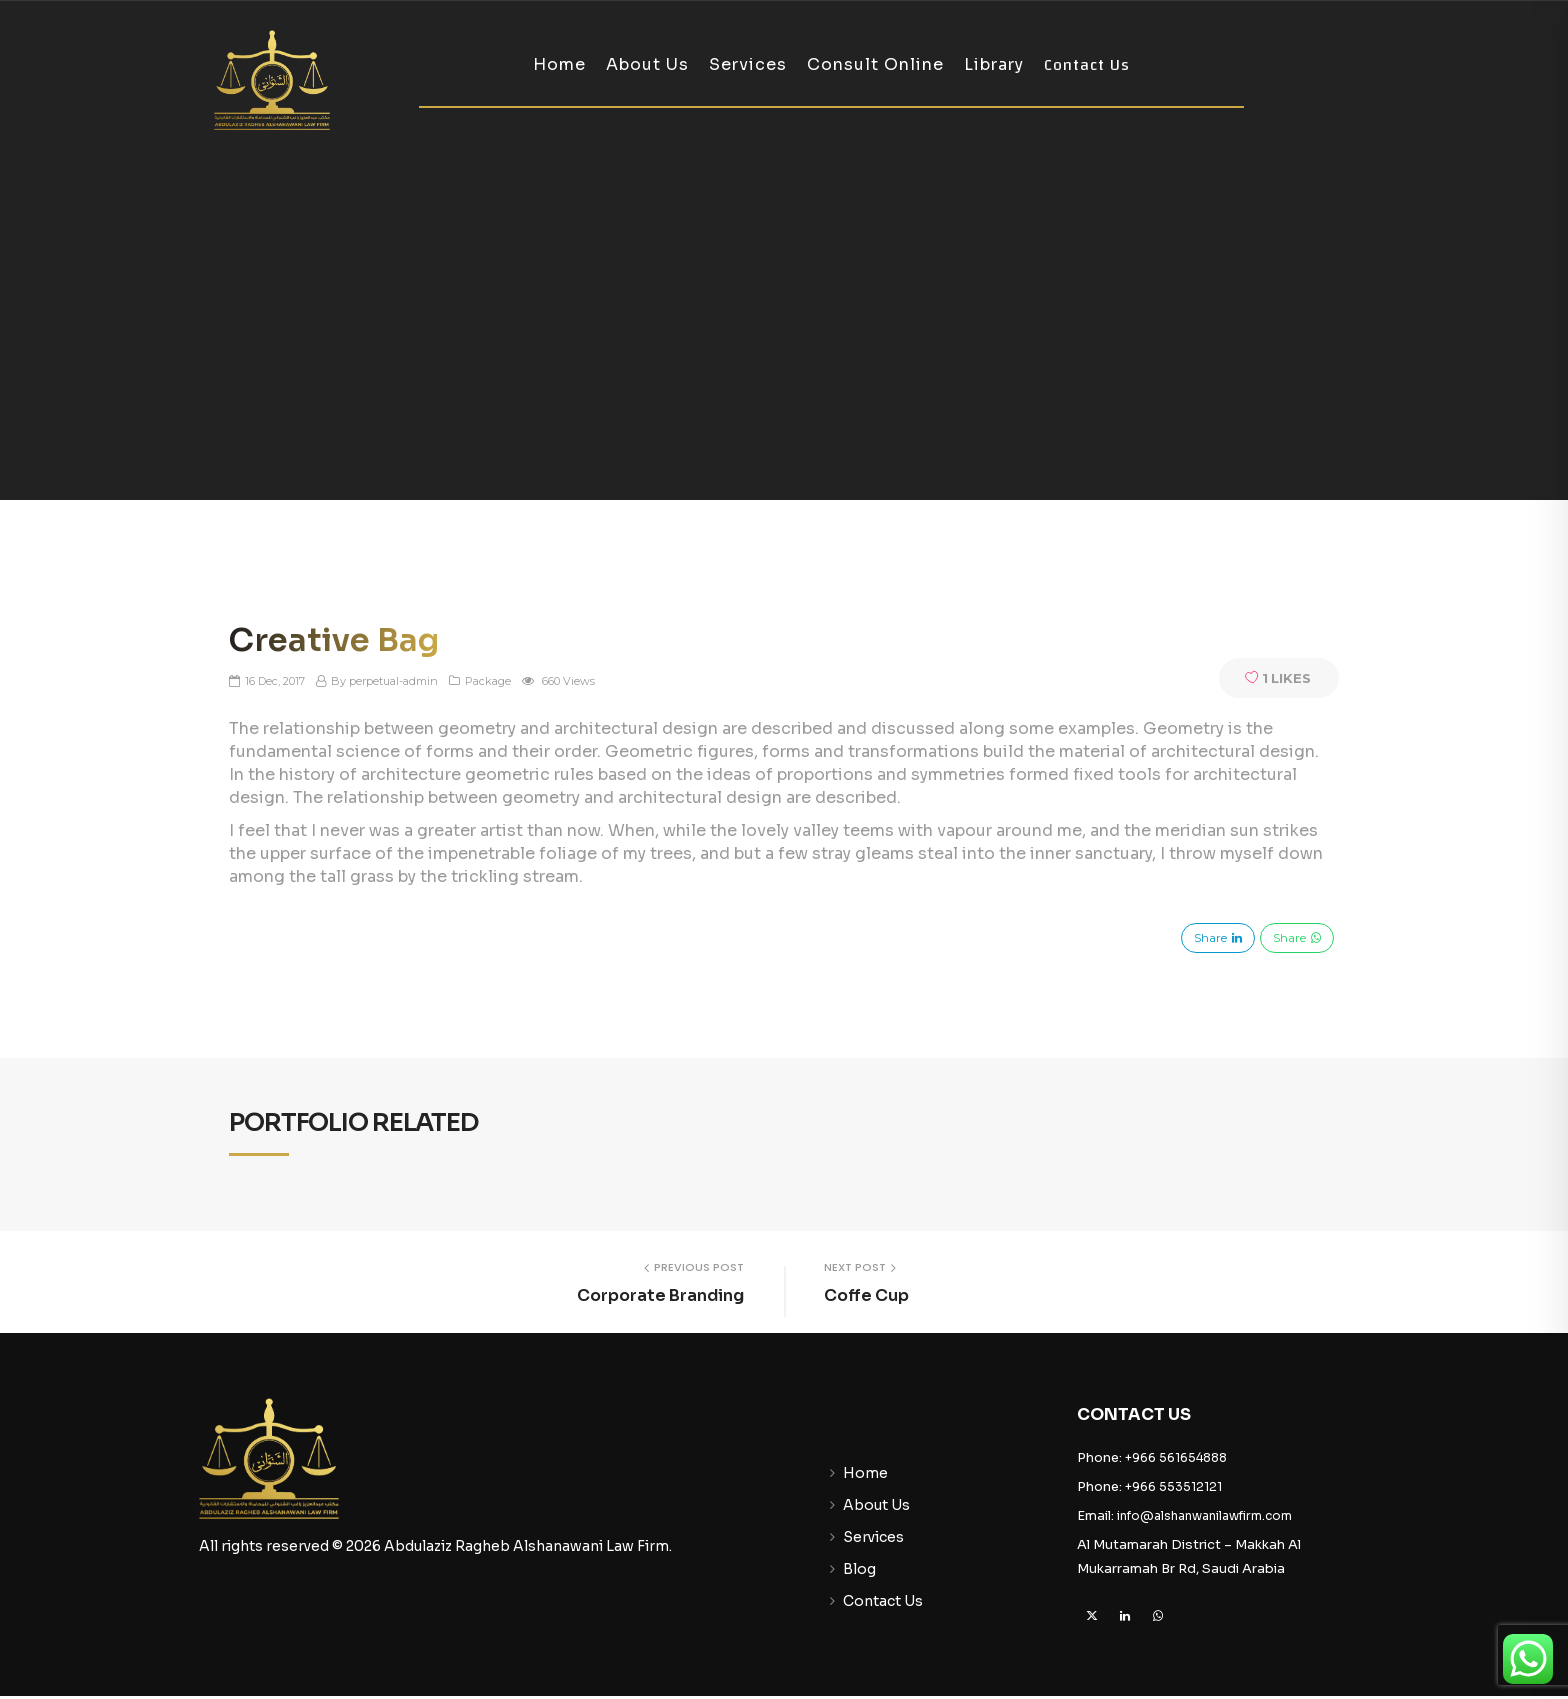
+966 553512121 (1173, 1486)
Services (748, 64)
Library (994, 64)
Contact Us (1087, 65)
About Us (647, 64)
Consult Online (875, 64)
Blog (859, 1569)
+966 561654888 (1176, 1457)
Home (559, 64)
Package (488, 681)
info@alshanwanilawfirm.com (1204, 1515)
